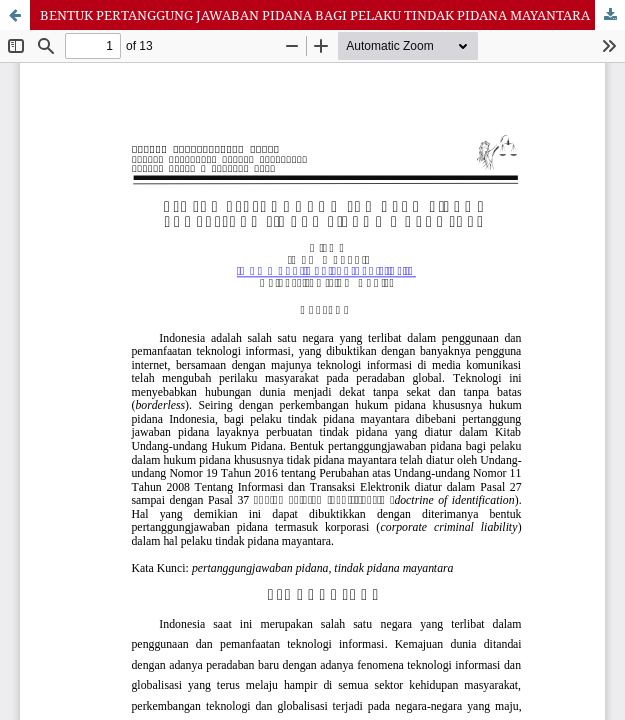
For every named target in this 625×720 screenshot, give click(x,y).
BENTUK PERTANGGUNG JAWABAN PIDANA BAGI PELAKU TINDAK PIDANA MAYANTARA (315, 15)
